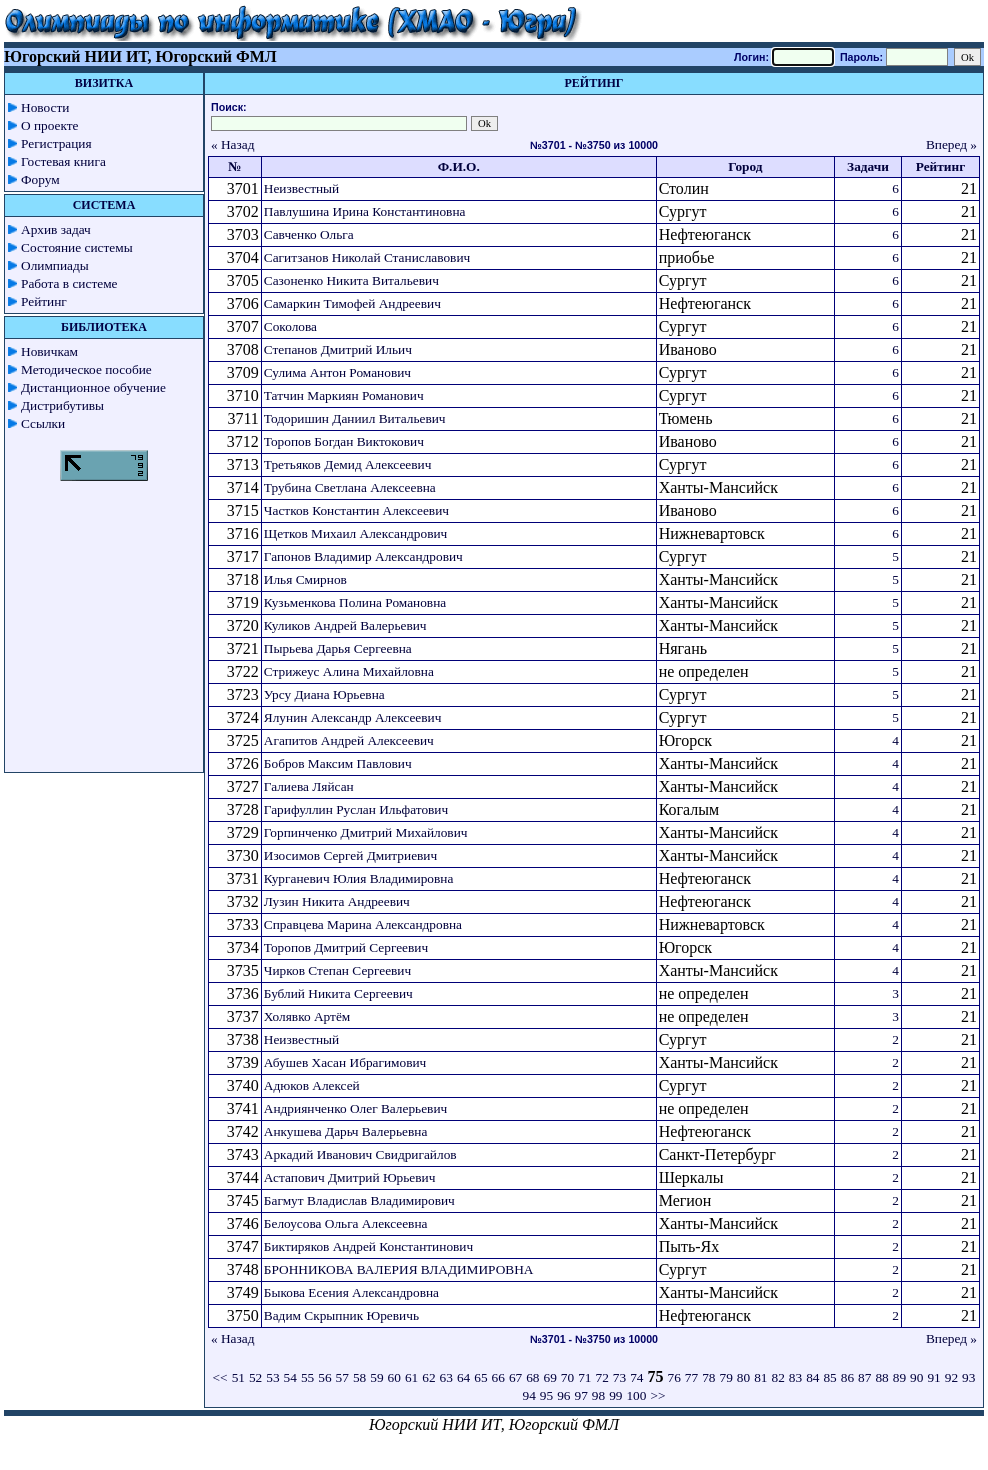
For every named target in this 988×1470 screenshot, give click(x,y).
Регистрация (56, 143)
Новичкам (49, 351)
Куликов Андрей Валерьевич (345, 625)
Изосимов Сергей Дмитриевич (350, 855)
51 (238, 1377)
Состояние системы (77, 247)
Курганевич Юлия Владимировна (358, 878)
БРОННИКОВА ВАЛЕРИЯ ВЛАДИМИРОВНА (399, 1269)
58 (359, 1377)
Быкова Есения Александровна (351, 1292)
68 (532, 1377)
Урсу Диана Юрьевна (324, 694)
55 (307, 1377)
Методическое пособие (86, 369)
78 (708, 1377)
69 (550, 1377)
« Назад (233, 144)
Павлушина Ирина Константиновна (365, 211)
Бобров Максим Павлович (338, 763)
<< (220, 1377)
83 (795, 1377)
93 (968, 1377)
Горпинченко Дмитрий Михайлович (366, 832)
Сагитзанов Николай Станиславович (367, 257)
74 (636, 1377)
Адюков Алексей (312, 1085)
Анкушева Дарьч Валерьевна (346, 1131)
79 (725, 1377)
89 (899, 1377)
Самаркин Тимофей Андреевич (352, 303)
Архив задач (56, 229)
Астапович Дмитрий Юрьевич (350, 1177)
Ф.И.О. (459, 166)
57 (342, 1377)
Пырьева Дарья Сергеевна (338, 648)
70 (567, 1377)
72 (602, 1377)
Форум (40, 179)
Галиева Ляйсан (309, 786)
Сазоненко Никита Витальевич (351, 280)
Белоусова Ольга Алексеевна (346, 1223)
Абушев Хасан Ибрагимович (345, 1062)
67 (515, 1377)
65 (480, 1377)
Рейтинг (44, 301)
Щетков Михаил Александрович (355, 533)
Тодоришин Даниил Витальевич (355, 418)
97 (580, 1395)
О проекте (50, 125)
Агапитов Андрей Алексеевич (349, 740)
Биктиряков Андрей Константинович (368, 1246)
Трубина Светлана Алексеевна (350, 487)
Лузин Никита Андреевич (337, 901)
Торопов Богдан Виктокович (344, 441)
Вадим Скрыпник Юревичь (341, 1315)
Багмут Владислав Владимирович (359, 1200)
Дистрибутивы (62, 405)
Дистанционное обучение (93, 387)
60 (394, 1377)
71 (584, 1377)
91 (933, 1377)
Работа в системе (69, 283)
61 (411, 1377)
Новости (45, 107)
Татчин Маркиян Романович (344, 395)
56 (324, 1377)
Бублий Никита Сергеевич (338, 993)
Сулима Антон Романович (337, 372)
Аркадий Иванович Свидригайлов (360, 1154)
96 (563, 1395)
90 (916, 1377)
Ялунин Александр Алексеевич (353, 717)
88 (881, 1377)
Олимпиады (55, 265)
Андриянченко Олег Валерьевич (355, 1108)
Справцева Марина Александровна (363, 924)
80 (743, 1377)
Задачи (868, 166)
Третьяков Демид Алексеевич (348, 464)
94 (528, 1395)
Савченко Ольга (309, 234)
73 (619, 1377)
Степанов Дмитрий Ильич (338, 349)
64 (463, 1377)
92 (951, 1377)
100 (636, 1395)
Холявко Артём (307, 1016)
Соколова (290, 326)
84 (812, 1377)
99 (615, 1395)
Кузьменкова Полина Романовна (355, 602)
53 (272, 1377)
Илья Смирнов (305, 579)
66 (498, 1377)
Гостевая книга (63, 161)
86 (847, 1377)
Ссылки (43, 423)
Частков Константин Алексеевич (356, 510)
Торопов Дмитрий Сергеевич (346, 947)
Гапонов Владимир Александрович (363, 556)
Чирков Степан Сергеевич (337, 970)
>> (657, 1395)
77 (691, 1377)
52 (255, 1377)
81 (760, 1377)
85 (829, 1377)
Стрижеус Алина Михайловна (349, 671)
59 (376, 1377)
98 (598, 1395)
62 (428, 1377)
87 (864, 1377)
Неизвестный (301, 188)
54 (290, 1377)
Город (745, 166)
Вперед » (951, 144)
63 (446, 1377)
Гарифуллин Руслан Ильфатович (356, 809)
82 (777, 1377)
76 (674, 1377)
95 (546, 1395)
